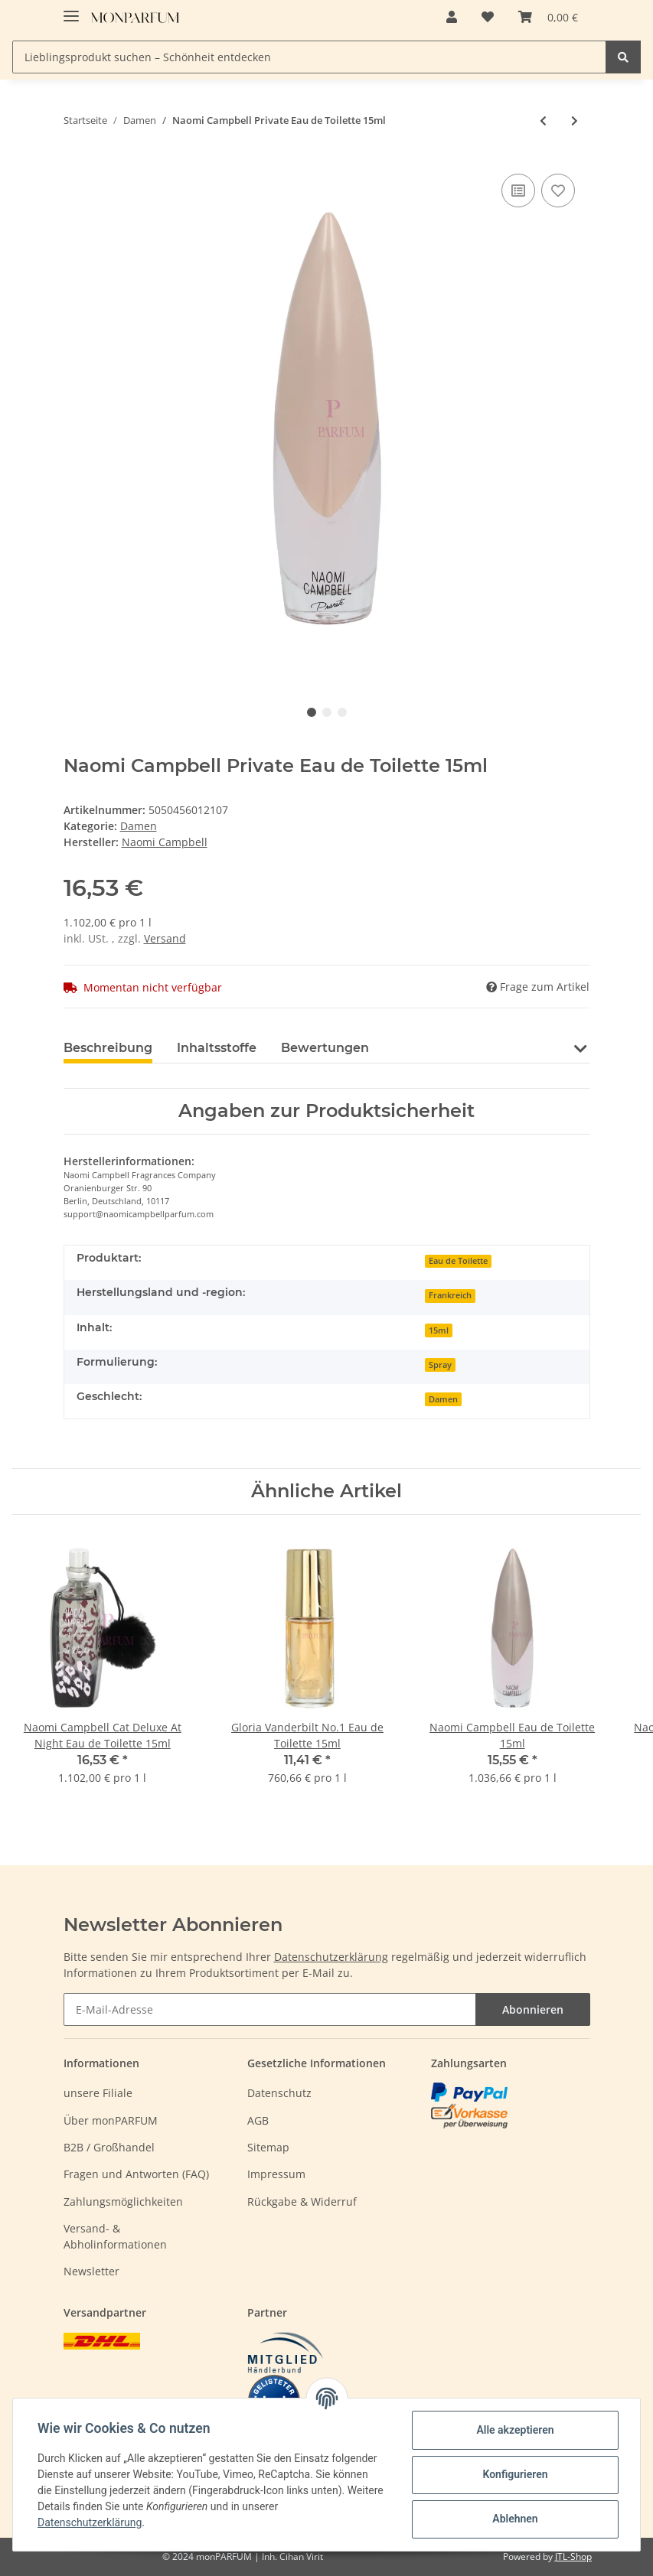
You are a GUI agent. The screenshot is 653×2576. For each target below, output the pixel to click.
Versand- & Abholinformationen (115, 2236)
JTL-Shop (573, 2556)
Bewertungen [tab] (325, 1047)
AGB (258, 2120)
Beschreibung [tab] (108, 1047)
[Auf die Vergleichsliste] (518, 190)
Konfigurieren (514, 2474)
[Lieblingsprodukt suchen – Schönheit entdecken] (309, 57)
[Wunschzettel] (487, 17)
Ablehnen (514, 2518)
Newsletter (91, 2271)
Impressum (276, 2174)
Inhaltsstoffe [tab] (216, 1047)
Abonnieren (532, 2009)
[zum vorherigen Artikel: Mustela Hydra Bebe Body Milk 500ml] (543, 120)
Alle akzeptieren (514, 2430)
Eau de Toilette (458, 1260)
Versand (165, 938)
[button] (451, 17)
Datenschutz (279, 2093)
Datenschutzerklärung (331, 1956)
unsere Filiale (98, 2093)
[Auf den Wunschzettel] (558, 190)
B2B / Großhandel (109, 2147)
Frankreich (450, 1295)
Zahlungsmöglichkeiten (123, 2201)
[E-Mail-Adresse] (270, 2009)
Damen (138, 826)
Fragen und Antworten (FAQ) (136, 2174)
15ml (439, 1330)
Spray (440, 1365)
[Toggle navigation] (71, 9)
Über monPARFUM (111, 2120)
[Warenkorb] (548, 17)
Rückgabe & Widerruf (302, 2201)
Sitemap (268, 2147)
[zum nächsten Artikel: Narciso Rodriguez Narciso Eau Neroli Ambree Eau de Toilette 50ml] (574, 120)
